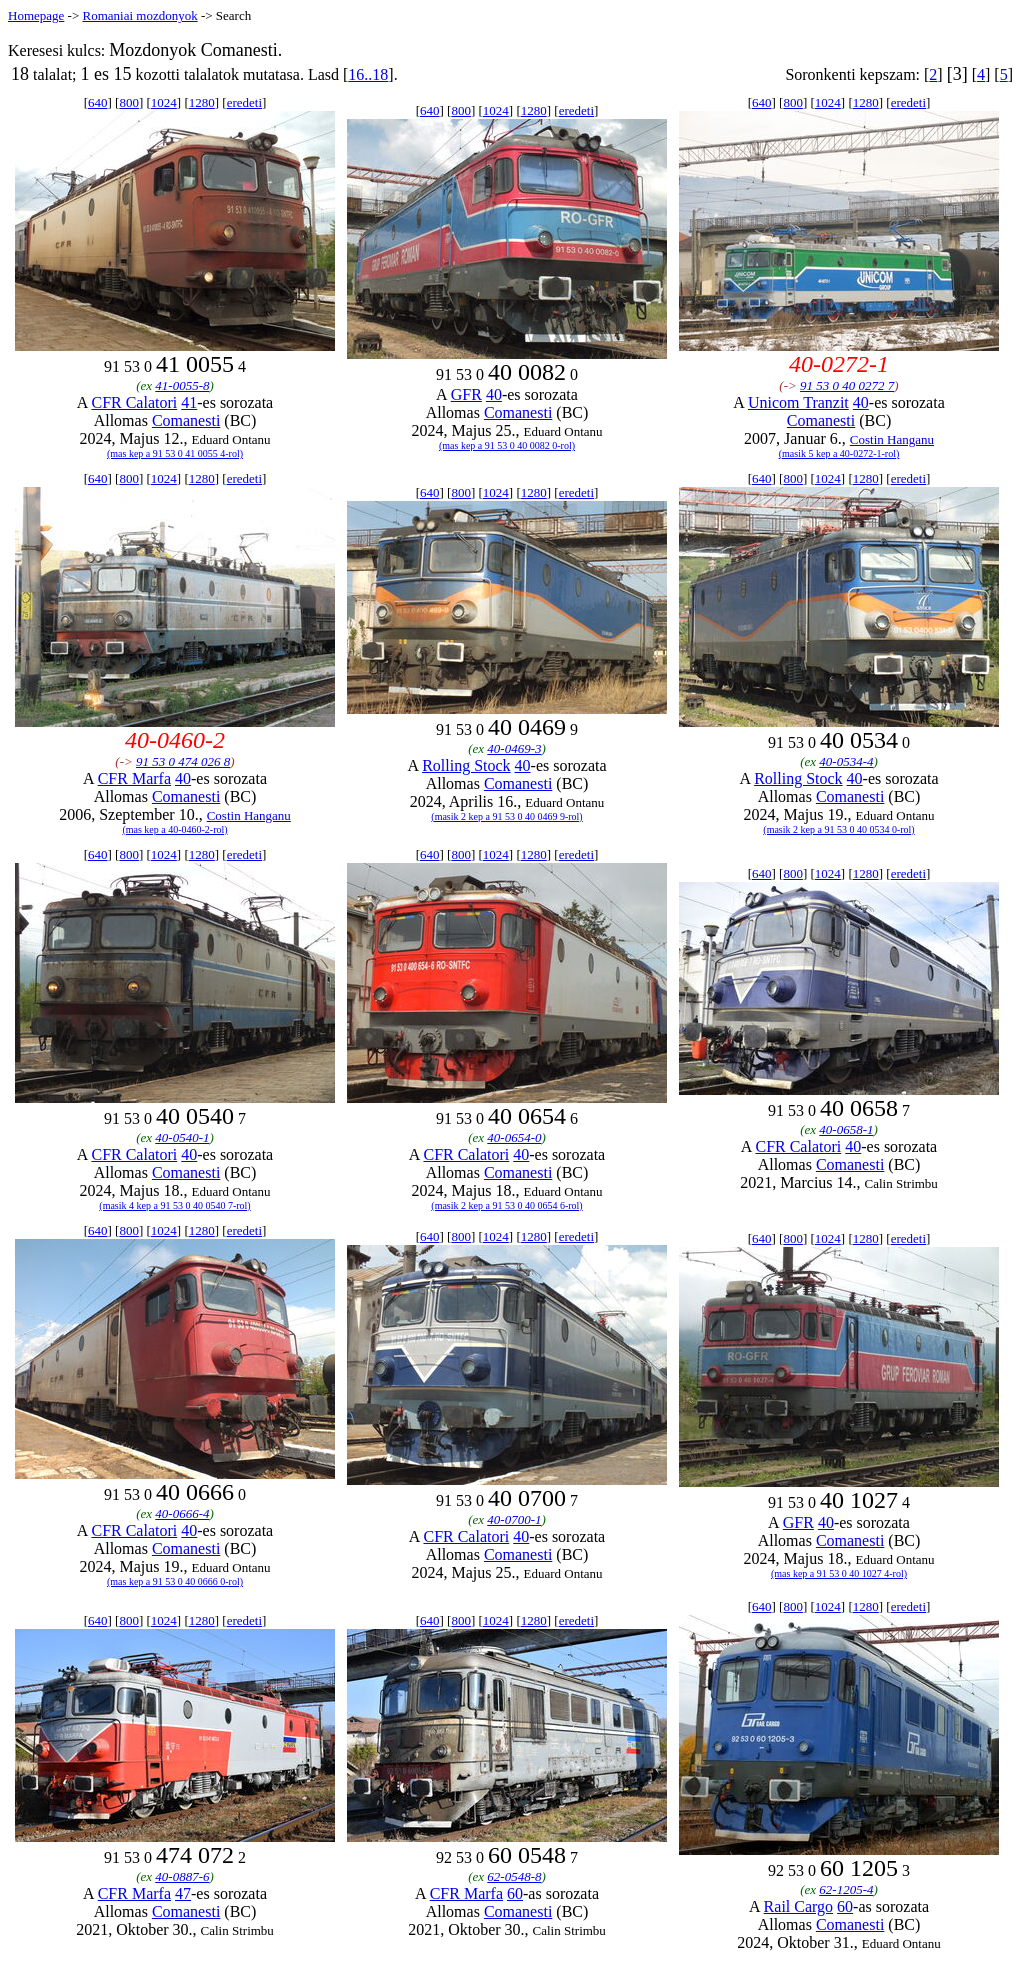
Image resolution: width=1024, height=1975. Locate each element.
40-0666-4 (182, 1513)
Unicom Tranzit (798, 402)
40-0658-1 (846, 1129)
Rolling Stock (466, 765)
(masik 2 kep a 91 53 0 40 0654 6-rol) (506, 1205)
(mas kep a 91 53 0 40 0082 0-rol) (507, 445)
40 (494, 394)
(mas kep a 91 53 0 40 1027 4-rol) (839, 1573)
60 (515, 1893)
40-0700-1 (514, 1519)
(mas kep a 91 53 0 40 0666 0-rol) (175, 1581)
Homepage (36, 15)
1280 (202, 102)
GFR (466, 394)
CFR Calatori (134, 402)
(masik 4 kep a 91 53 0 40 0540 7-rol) (174, 1205)
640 (98, 102)
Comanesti (186, 420)
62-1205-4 (846, 1889)
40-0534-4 (846, 761)
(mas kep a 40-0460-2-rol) (174, 829)
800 (129, 102)
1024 (164, 102)
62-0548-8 (514, 1876)
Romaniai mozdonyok (139, 15)
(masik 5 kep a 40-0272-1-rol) (839, 453)
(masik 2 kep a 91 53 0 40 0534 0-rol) (838, 829)
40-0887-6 (182, 1876)
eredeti (244, 102)
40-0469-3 (514, 748)
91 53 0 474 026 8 (183, 761)
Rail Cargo (798, 1906)
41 (189, 402)
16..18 (368, 74)
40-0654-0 (514, 1137)
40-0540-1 (182, 1137)
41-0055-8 (182, 385)
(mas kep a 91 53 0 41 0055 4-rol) (175, 453)
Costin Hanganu (892, 439)
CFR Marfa (134, 778)
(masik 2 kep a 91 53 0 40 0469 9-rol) (506, 816)
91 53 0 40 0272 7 (847, 385)
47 (183, 1893)
